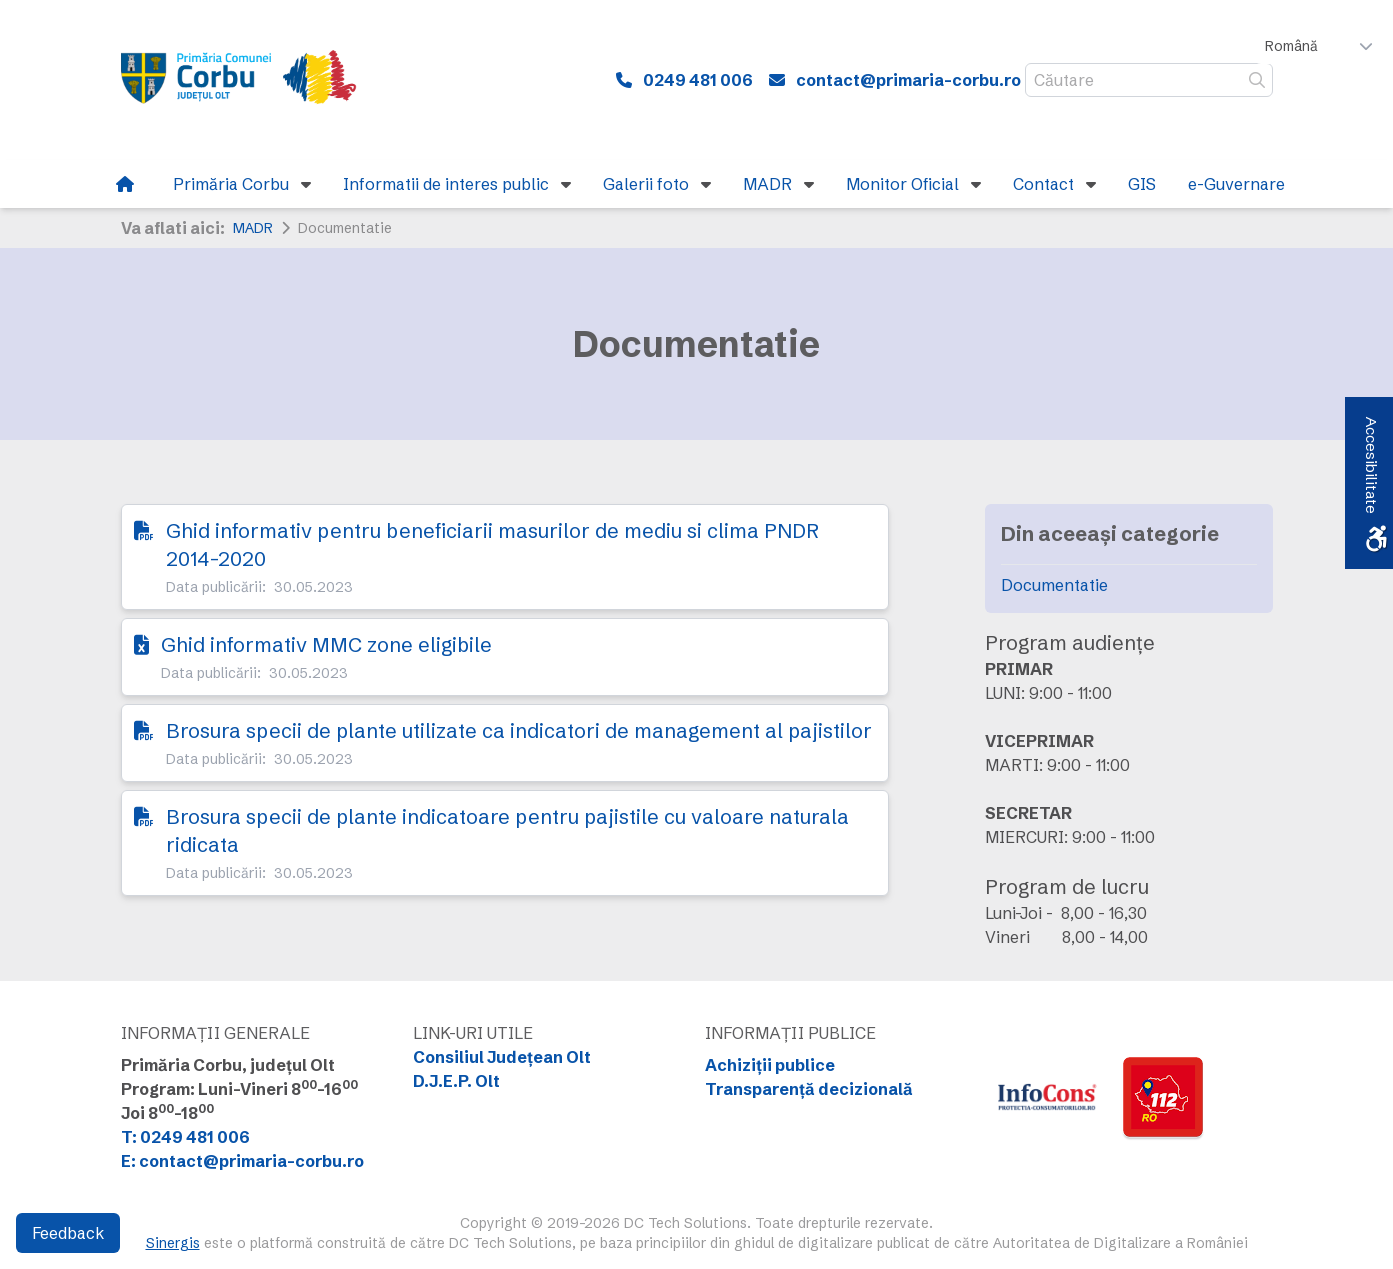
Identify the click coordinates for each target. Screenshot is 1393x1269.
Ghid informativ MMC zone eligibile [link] (326, 644)
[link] (251, 80)
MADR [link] (253, 228)
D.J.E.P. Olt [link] (456, 1081)
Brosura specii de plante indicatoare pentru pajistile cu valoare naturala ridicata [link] (507, 830)
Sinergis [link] (173, 1243)
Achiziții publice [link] (770, 1065)
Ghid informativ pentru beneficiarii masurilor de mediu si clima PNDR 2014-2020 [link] (492, 544)
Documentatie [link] (1054, 585)
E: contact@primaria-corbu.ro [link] (242, 1161)
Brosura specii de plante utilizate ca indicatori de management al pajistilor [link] (519, 730)
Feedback (68, 1233)
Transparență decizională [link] (809, 1089)
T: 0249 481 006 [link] (185, 1137)
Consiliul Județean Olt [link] (502, 1057)
